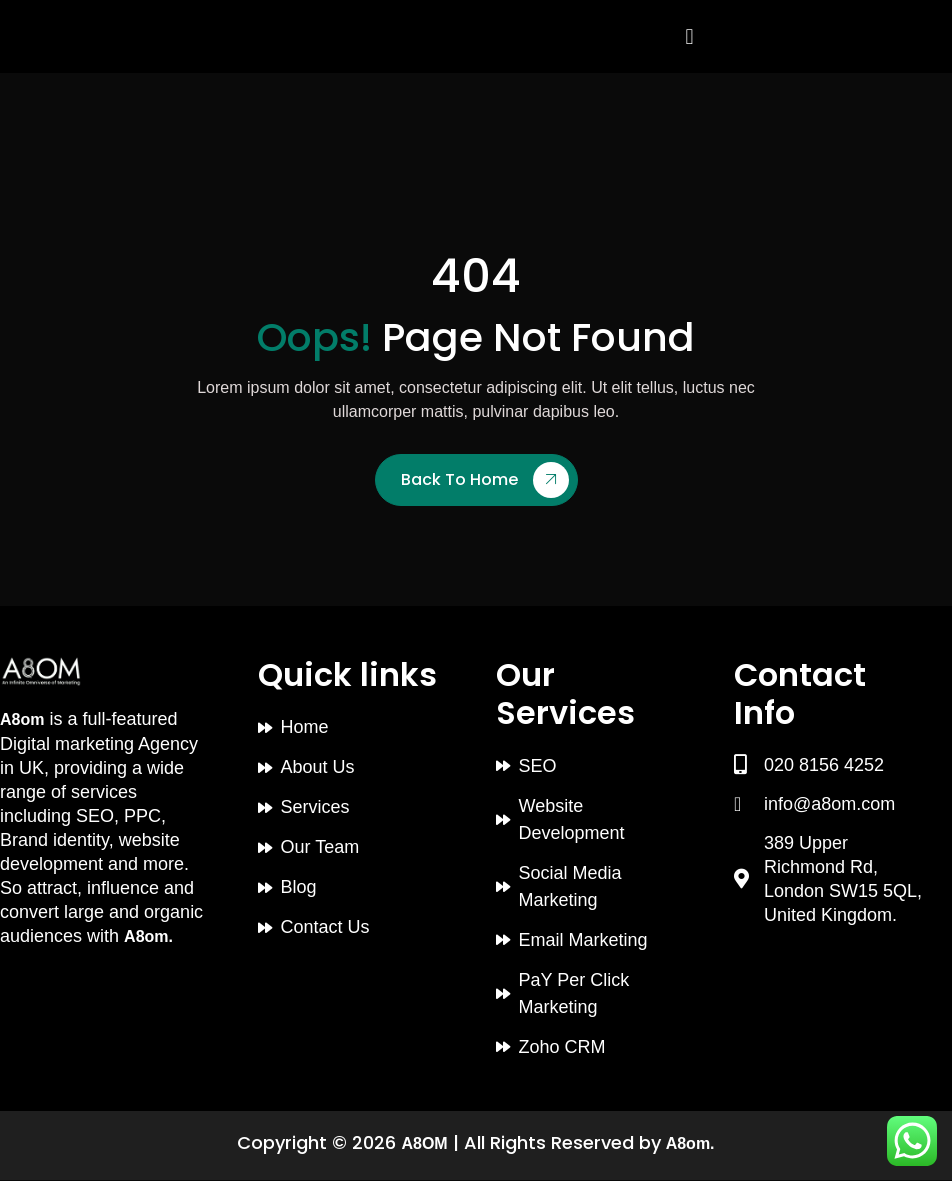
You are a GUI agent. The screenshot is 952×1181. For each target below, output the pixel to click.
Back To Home (485, 480)
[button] (689, 36)
